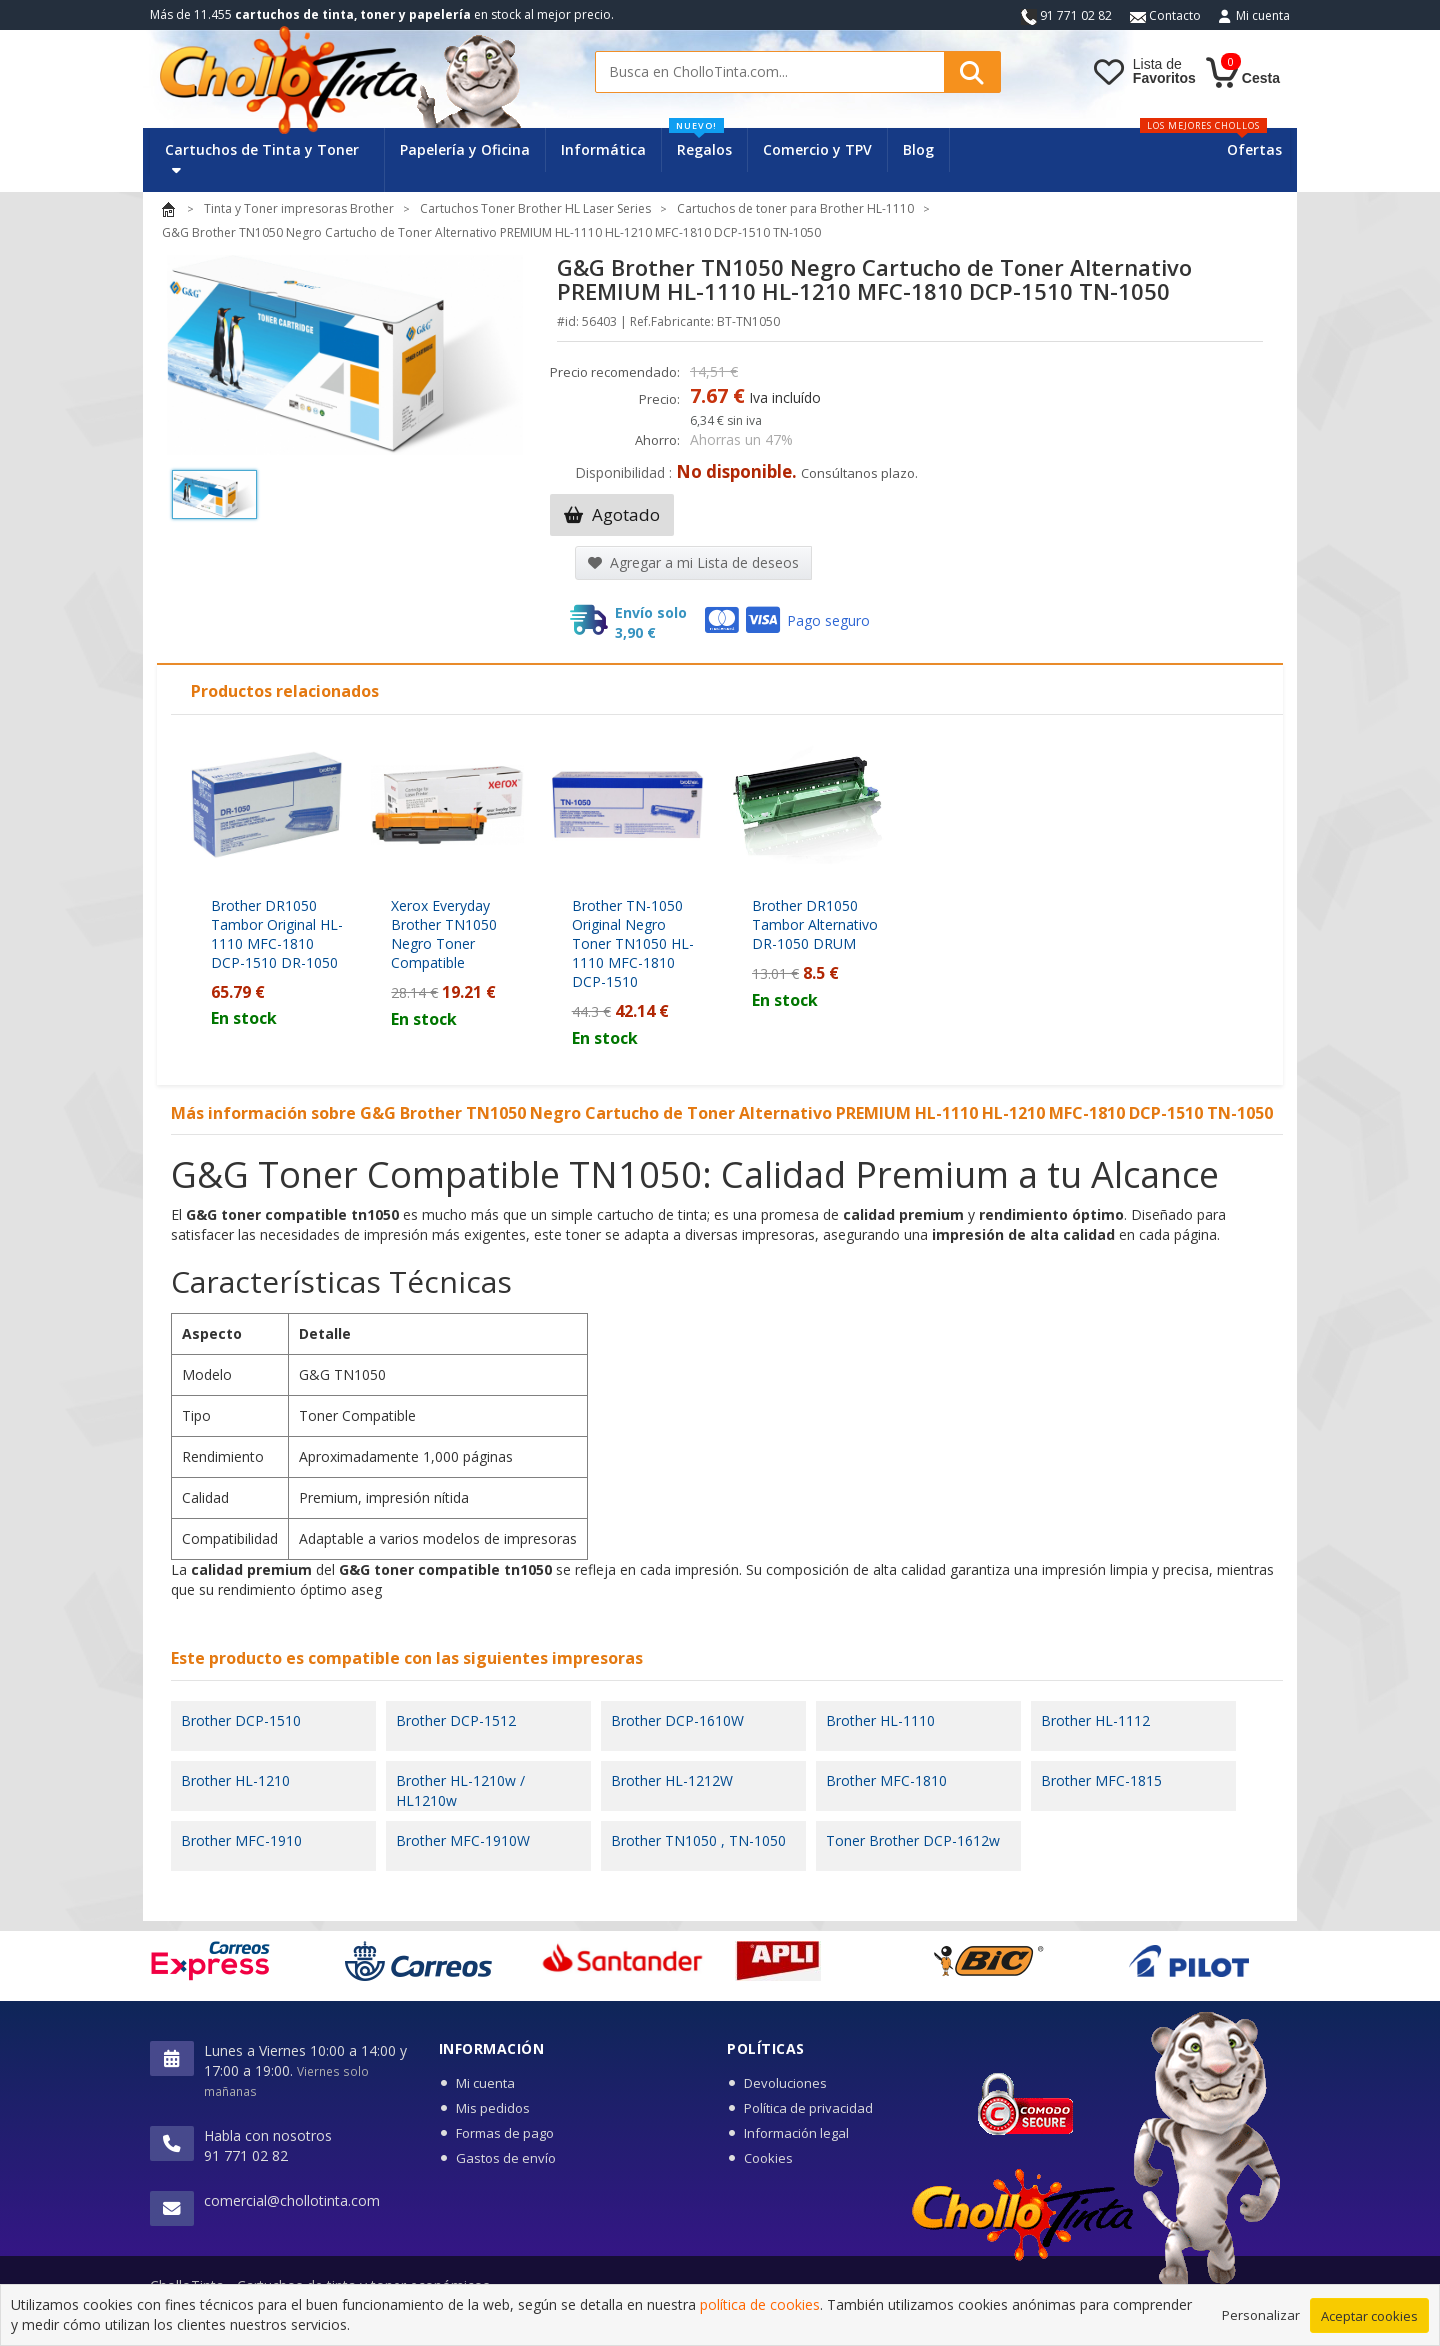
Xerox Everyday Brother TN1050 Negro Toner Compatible (444, 934)
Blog (918, 149)
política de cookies (760, 2314)
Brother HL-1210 (235, 1780)
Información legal (796, 2133)
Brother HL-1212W (672, 1780)
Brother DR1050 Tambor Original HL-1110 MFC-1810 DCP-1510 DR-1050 (277, 934)
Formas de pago (505, 2133)
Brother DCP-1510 (241, 1720)
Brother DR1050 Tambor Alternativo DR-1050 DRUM (815, 924)
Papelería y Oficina (465, 149)
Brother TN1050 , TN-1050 (698, 1840)
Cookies (768, 2158)
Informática (603, 149)
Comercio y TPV (817, 149)
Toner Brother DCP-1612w (913, 1840)
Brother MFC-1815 (1101, 1780)
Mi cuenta (1263, 15)
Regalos (700, 143)
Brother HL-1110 (880, 1720)
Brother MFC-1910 (241, 1840)
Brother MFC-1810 (886, 1780)
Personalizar (1261, 2325)
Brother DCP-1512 (456, 1720)
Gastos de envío (506, 2158)
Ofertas (1254, 149)
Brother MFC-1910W (463, 1840)
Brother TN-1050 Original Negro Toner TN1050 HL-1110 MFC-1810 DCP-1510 (633, 943)
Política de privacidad (808, 2108)
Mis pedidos (493, 2108)
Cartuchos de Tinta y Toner (262, 158)
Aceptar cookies (1369, 2326)
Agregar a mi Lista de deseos (693, 562)
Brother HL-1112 (1095, 1720)
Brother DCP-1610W (677, 1720)
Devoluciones (785, 2083)
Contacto (1165, 15)
